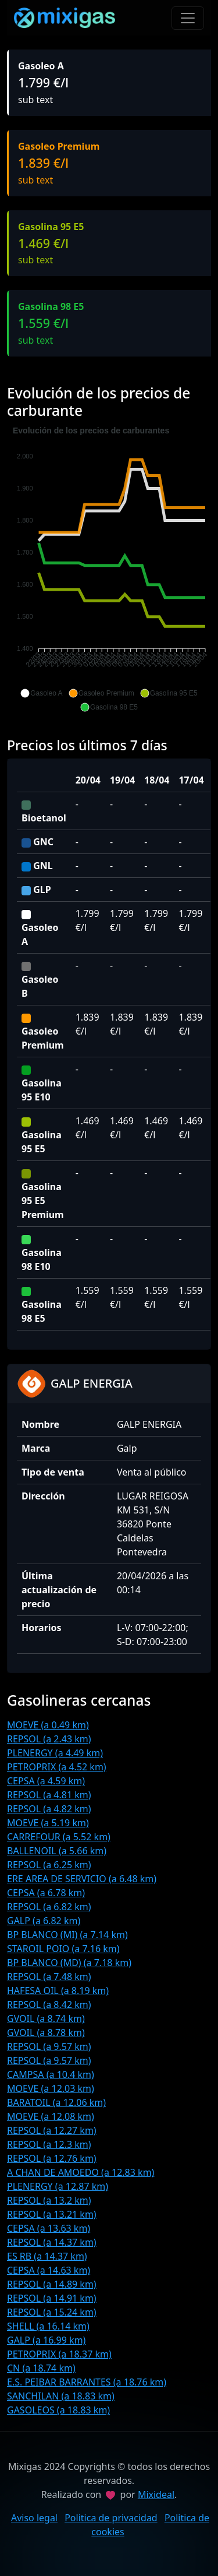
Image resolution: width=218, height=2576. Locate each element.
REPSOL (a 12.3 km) (49, 2144)
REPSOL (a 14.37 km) (52, 2242)
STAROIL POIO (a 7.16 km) (63, 1948)
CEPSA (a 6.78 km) (46, 1892)
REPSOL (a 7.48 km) (49, 1976)
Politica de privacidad (111, 2517)
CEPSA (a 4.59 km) (46, 1780)
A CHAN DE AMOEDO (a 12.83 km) (80, 2172)
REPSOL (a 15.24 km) (52, 2312)
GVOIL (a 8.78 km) (46, 2032)
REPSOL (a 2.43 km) (49, 1738)
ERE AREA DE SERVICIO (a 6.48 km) (81, 1878)
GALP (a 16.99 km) (46, 2340)
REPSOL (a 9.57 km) (49, 2046)
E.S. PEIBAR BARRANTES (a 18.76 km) (86, 2382)
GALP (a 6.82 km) (43, 1920)
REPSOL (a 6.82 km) (49, 1906)
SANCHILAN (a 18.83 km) (61, 2396)
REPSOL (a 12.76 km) (52, 2158)
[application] (109, 569)
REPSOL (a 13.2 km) (49, 2200)
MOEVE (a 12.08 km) (50, 2116)
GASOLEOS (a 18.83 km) (58, 2410)
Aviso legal (34, 2517)
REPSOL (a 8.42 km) (49, 2004)
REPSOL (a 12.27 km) (52, 2130)
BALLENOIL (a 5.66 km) (56, 1850)
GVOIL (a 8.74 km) (46, 2018)
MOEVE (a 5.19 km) (48, 1822)
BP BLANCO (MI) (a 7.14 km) (67, 1934)
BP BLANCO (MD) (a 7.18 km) (69, 1962)
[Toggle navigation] (187, 18)
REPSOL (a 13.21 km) (52, 2214)
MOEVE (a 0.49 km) (48, 1724)
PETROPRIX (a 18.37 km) (59, 2354)
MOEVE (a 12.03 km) (50, 2088)
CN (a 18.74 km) (41, 2368)
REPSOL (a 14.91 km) (52, 2298)
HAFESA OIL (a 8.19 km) (58, 1990)
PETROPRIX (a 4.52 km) (56, 1766)
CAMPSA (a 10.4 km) (50, 2074)
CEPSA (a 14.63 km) (48, 2270)
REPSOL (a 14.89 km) (52, 2284)
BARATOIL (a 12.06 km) (56, 2102)
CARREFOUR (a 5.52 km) (58, 1836)
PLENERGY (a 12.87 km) (57, 2186)
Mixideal (156, 2494)
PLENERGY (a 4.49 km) (55, 1752)
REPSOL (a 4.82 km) (49, 1808)
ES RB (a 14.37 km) (47, 2256)
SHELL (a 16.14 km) (48, 2326)
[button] (41, 693)
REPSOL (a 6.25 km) (49, 1864)
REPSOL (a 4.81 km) (49, 1794)
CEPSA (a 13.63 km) (48, 2228)
